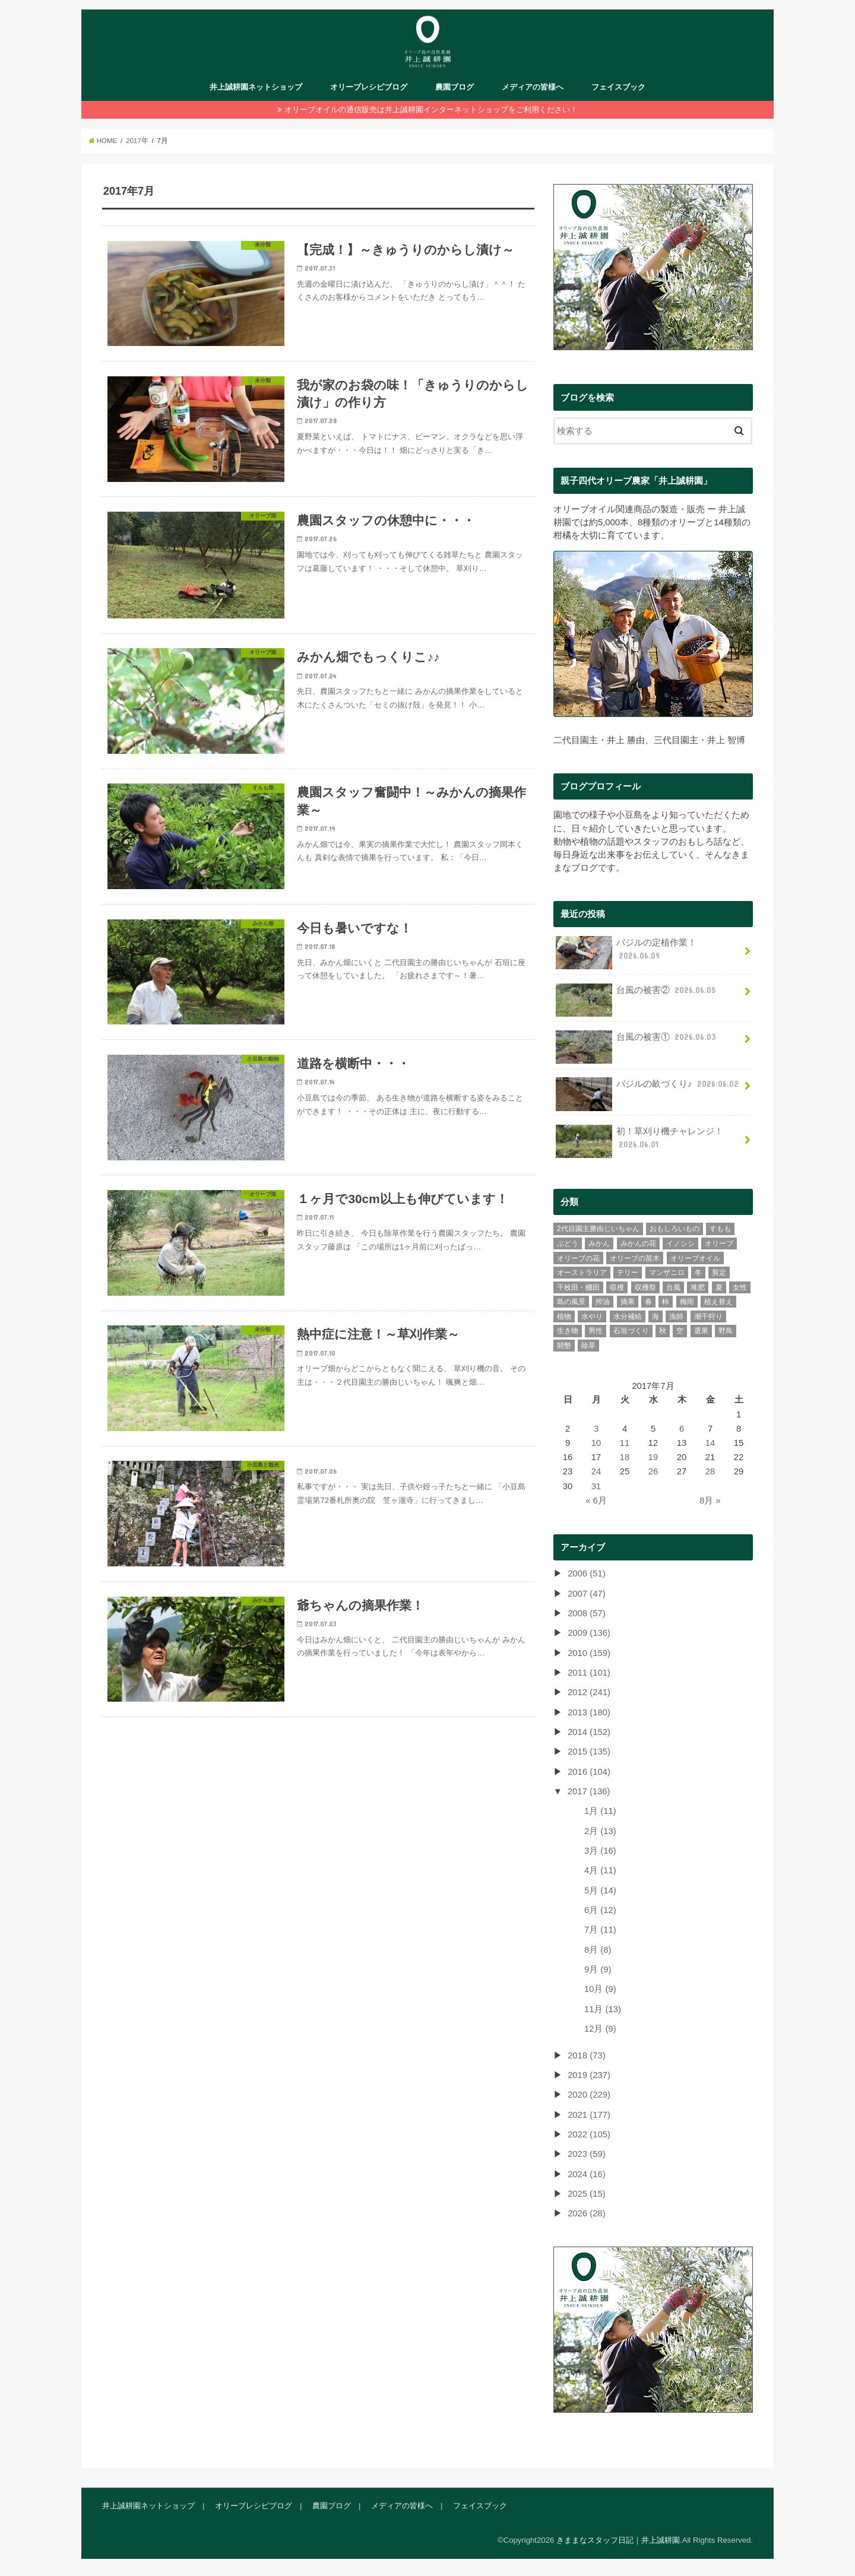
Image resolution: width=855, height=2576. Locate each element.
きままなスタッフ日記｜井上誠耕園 (618, 2538)
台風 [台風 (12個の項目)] (673, 1285)
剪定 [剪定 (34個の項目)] (719, 1271)
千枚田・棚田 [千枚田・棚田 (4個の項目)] (578, 1285)
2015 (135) (589, 1750)
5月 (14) (600, 1888)
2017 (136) (589, 1790)
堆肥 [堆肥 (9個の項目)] (698, 1285)
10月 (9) (600, 1988)
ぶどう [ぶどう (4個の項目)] (567, 1242)
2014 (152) (589, 1731)
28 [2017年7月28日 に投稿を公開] (710, 1470)
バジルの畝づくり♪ (648, 1087)
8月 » (710, 1498)
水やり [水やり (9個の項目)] (592, 1315)
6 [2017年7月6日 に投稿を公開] (681, 1427)
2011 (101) (589, 1671)
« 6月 (596, 1498)
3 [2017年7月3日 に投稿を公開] (596, 1427)
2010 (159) (589, 1651)
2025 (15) (586, 2192)
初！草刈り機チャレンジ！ (639, 1139)
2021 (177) (589, 2113)
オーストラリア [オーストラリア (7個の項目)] (582, 1271)
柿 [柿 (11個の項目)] (665, 1300)
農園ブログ (454, 87)
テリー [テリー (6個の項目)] (627, 1271)
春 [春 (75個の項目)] (648, 1300)
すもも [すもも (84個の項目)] (720, 1227)
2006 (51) (586, 1572)
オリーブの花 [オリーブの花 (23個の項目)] (578, 1256)
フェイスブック (618, 87)
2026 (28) (586, 2212)
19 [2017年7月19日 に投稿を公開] (653, 1456)
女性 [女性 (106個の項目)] (740, 1285)
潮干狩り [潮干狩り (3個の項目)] (708, 1315)
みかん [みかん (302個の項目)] (599, 1242)
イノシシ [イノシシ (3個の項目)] (680, 1242)
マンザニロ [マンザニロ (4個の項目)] (667, 1271)
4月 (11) (600, 1869)
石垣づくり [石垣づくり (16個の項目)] (631, 1329)
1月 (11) (600, 1809)
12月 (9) (600, 2027)
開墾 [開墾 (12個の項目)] (564, 1344)
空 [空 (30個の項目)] (679, 1329)
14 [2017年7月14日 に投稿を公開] (710, 1441)
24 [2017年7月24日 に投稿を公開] (596, 1470)
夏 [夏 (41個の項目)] (719, 1285)
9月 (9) (598, 1968)
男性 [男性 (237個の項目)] (595, 1329)
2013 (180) (589, 1710)
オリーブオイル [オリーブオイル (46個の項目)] (695, 1256)
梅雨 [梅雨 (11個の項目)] (687, 1300)
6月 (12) (600, 1909)
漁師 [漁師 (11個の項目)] (676, 1315)
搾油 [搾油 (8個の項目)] (603, 1300)
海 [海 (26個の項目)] (655, 1315)
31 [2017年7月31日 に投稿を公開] (596, 1484)
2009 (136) (589, 1631)
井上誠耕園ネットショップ (256, 87)
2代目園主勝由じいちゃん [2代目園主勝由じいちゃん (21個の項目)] (598, 1227)
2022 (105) (589, 2133)
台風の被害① (637, 1040)
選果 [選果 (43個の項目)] (701, 1329)
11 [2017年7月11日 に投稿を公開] (625, 1441)
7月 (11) (600, 1928)
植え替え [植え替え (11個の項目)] (718, 1300)
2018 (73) (586, 2053)
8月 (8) (598, 1948)
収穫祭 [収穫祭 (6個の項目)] (645, 1285)
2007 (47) (586, 1592)
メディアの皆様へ (532, 87)
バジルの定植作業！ (626, 951)
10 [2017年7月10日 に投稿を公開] (596, 1441)
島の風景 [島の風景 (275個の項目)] (571, 1300)
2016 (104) (589, 1770)
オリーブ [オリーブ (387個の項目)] (719, 1242)
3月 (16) (600, 1849)
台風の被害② (637, 993)
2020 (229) (589, 2093)
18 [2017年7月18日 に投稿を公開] (625, 1456)
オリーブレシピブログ (368, 87)
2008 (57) (586, 1611)
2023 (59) (586, 2153)
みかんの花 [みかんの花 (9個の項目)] (638, 1242)
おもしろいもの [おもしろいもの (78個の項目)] (674, 1227)
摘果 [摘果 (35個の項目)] (627, 1300)
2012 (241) (589, 1691)
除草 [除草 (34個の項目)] (588, 1344)
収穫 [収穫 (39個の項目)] (617, 1285)
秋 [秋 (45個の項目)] (662, 1329)
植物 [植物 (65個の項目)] (564, 1315)
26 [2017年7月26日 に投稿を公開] (653, 1470)
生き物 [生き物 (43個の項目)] (567, 1329)
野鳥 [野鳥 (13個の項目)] (725, 1329)
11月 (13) (602, 2007)
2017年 (137, 140)
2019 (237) (589, 2073)
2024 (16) (586, 2172)
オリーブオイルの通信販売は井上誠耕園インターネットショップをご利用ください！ (431, 109)
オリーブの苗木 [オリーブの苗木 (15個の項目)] (635, 1256)
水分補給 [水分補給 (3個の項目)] (627, 1315)
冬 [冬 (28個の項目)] (698, 1271)
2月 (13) (600, 1829)
